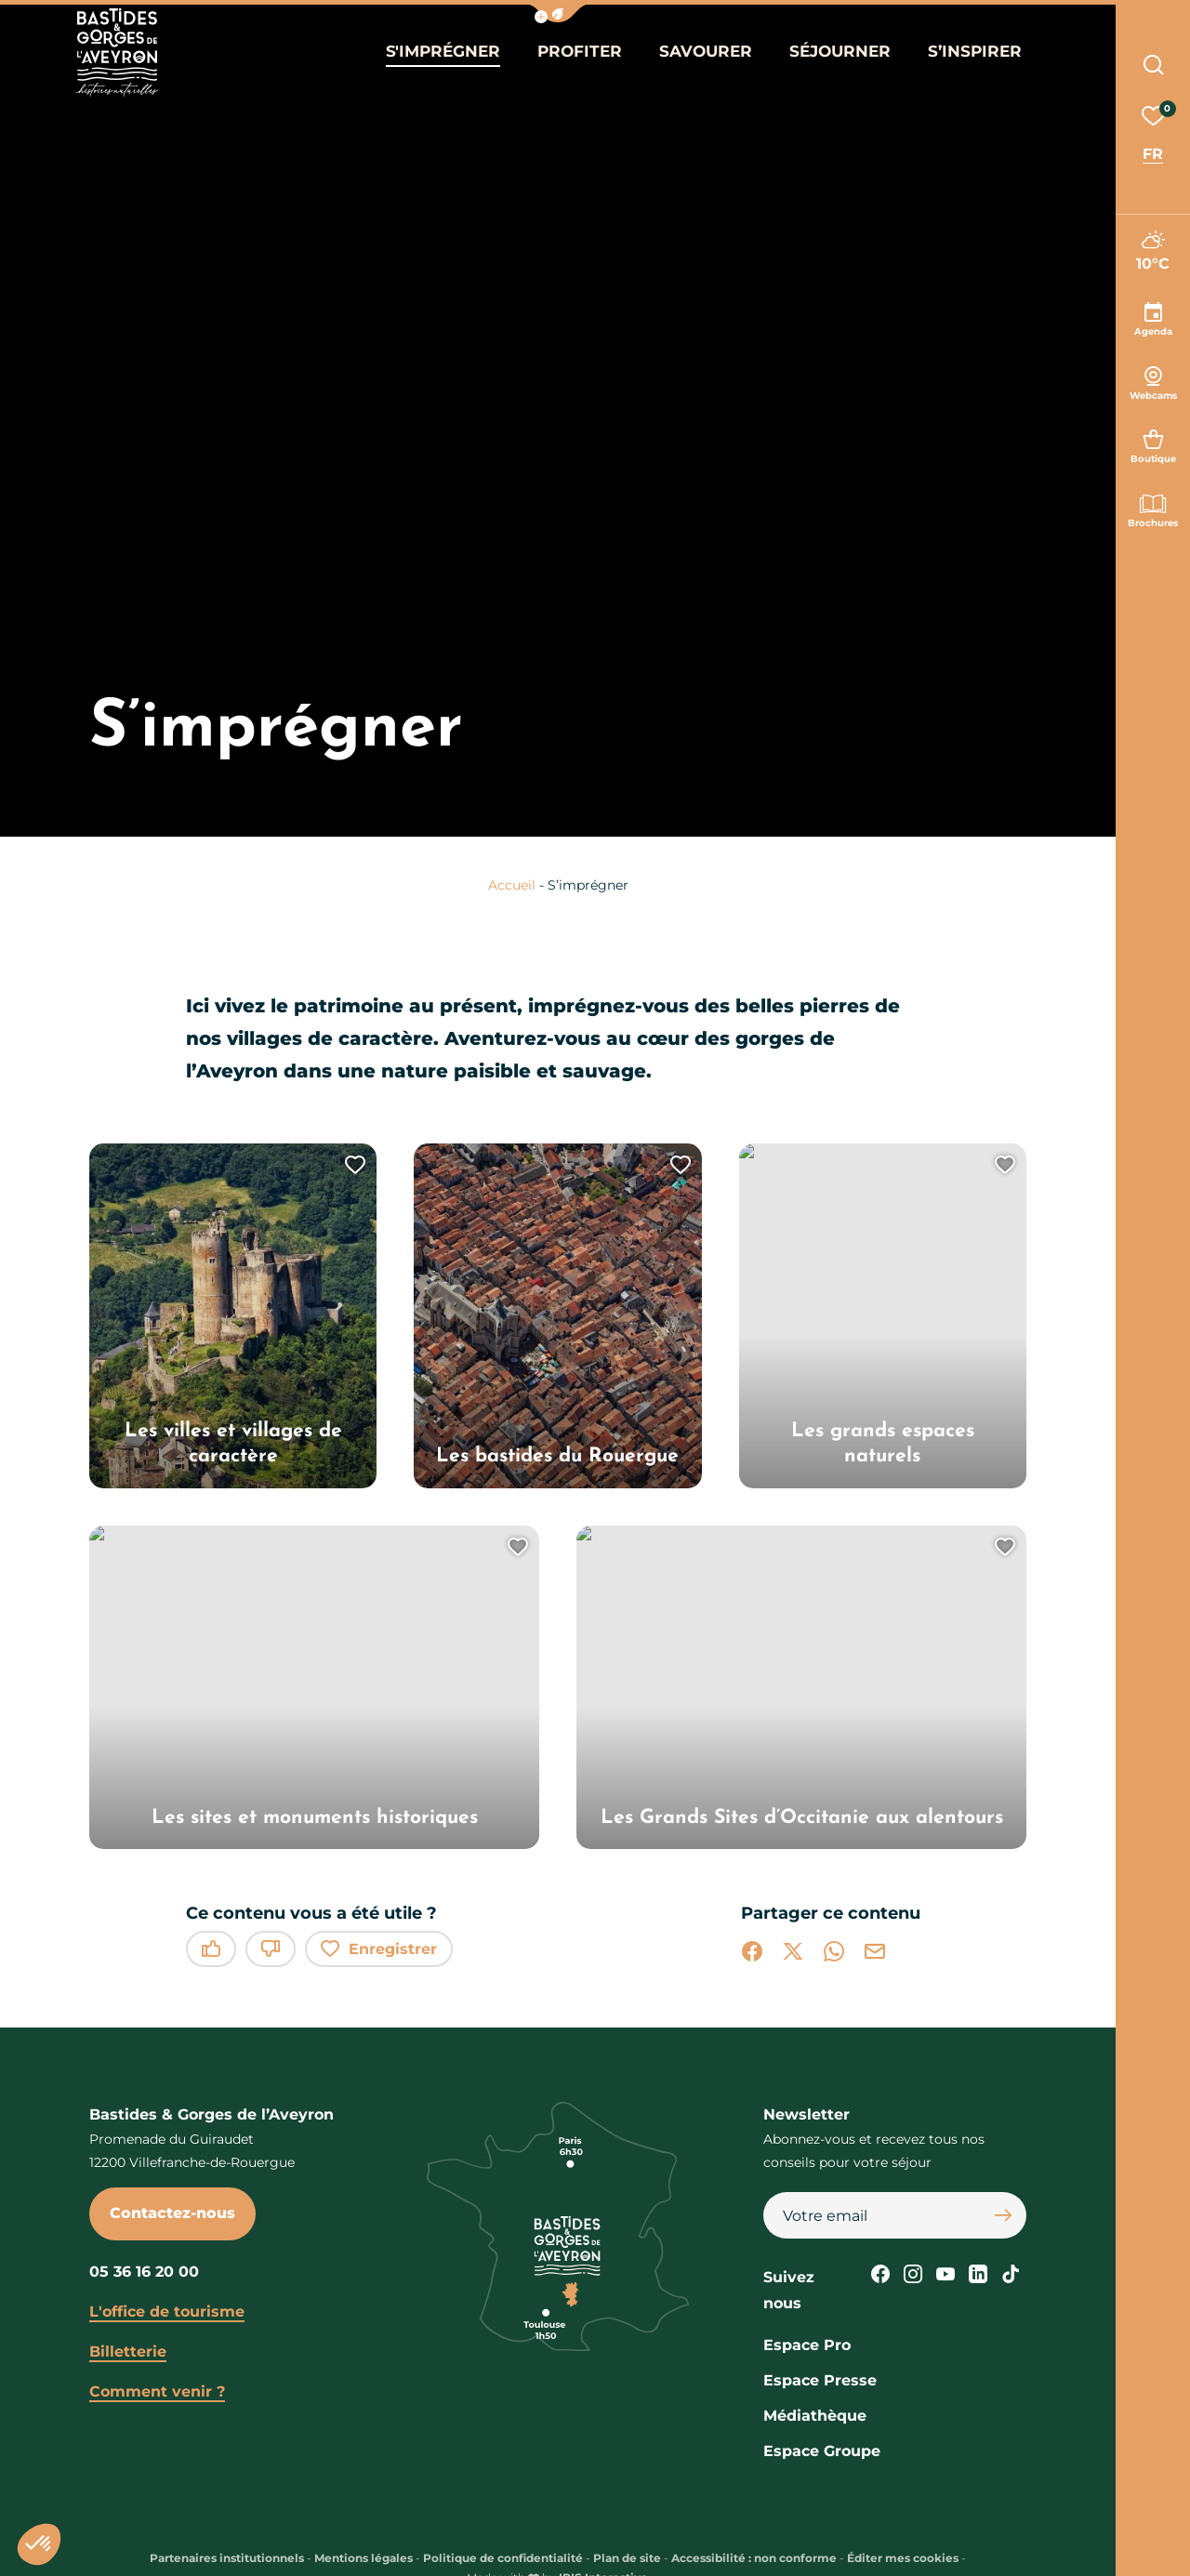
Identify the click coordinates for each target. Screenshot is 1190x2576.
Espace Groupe (821, 2451)
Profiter (583, 54)
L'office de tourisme (167, 2311)
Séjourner (834, 54)
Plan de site (627, 2558)
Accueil (512, 885)
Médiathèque (814, 2415)
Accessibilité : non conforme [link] (754, 2558)
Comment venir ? (157, 2391)
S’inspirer (964, 54)
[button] (557, 13)
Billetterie (127, 2351)
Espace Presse (820, 2380)
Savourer (704, 54)
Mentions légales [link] (363, 2558)
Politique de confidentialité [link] (503, 2558)
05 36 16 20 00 (144, 2271)
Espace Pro (807, 2345)
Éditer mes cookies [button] (903, 2558)
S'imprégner (451, 54)
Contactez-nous (172, 2213)
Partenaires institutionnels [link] (227, 2558)
